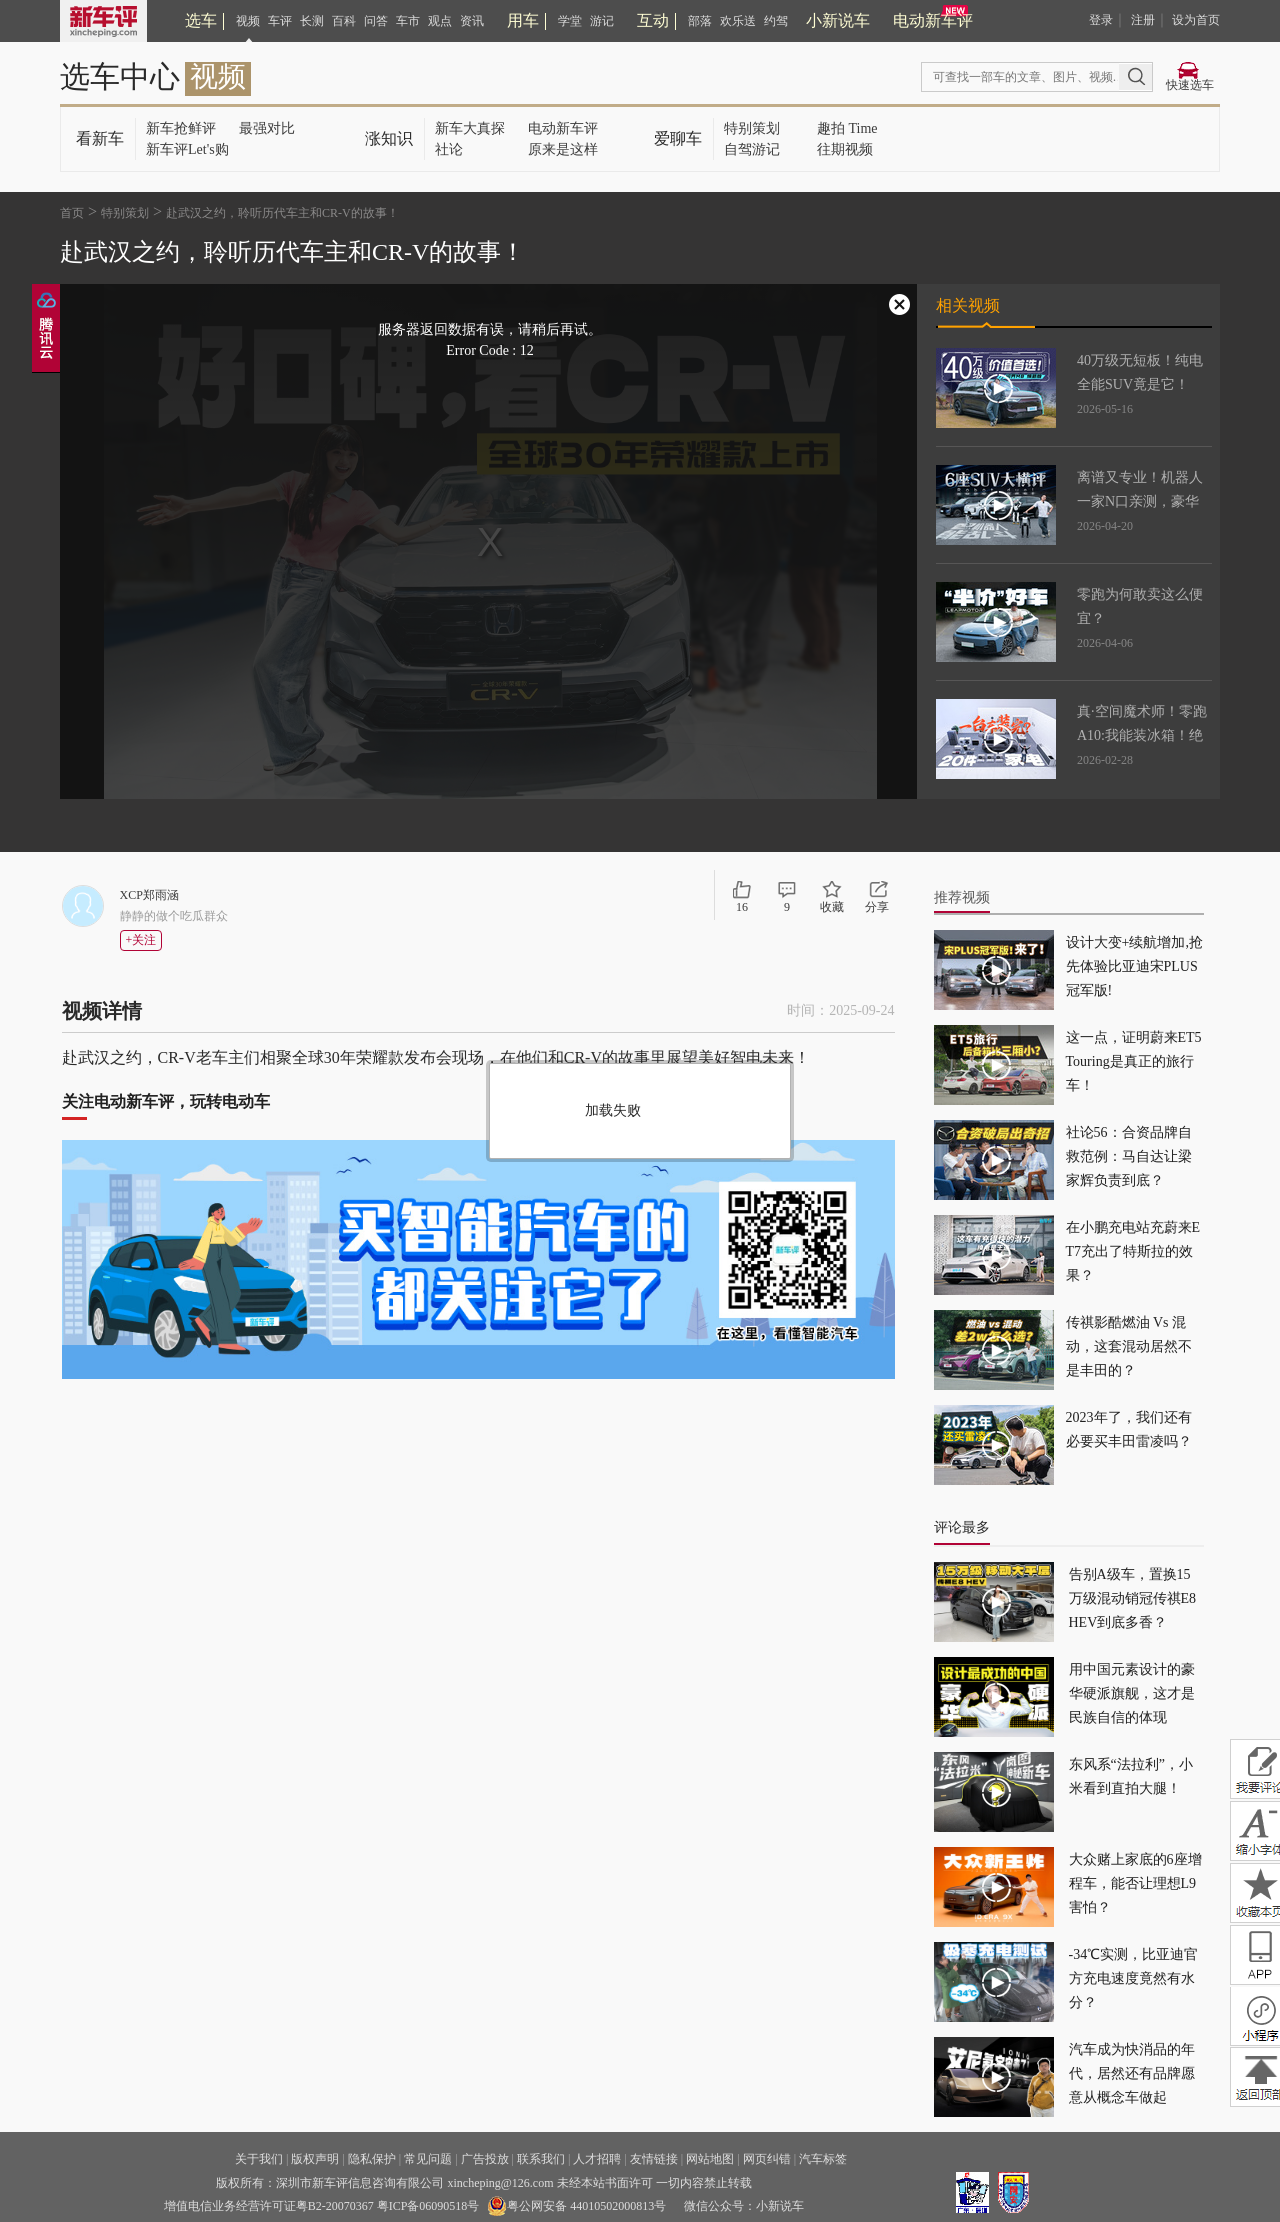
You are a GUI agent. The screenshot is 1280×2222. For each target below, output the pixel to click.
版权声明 (315, 2159)
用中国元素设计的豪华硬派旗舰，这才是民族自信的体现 (1132, 1693)
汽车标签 (823, 2159)
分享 (877, 907)
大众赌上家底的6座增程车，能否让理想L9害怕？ (1135, 1883)
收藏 (832, 907)
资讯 (472, 21)
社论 (449, 149)
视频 (248, 21)
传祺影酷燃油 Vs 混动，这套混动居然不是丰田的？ (1129, 1346)
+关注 (141, 940)
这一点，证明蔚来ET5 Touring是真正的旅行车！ (1134, 1061)
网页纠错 (767, 2159)
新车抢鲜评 (181, 128)
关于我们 (259, 2159)
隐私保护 (372, 2159)
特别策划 (752, 128)
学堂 (570, 21)
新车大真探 (470, 128)
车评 (280, 21)
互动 (653, 20)
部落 (700, 21)
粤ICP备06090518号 (428, 2206)
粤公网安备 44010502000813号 (576, 2206)
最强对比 (267, 128)
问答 (376, 21)
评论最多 (962, 1527)
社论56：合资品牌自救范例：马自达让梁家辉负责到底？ (1129, 1156)
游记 (602, 21)
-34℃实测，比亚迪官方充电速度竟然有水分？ (1134, 1978)
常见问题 (428, 2159)
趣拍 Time (847, 128)
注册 (1143, 20)
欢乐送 (738, 21)
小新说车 (838, 20)
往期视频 (845, 149)
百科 (344, 21)
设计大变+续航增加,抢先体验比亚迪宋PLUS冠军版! (1134, 966)
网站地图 (710, 2159)
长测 (312, 21)
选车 (201, 20)
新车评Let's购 (187, 149)
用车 (523, 20)
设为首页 (1196, 20)
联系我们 (541, 2159)
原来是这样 (563, 149)
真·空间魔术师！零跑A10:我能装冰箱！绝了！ (1142, 735)
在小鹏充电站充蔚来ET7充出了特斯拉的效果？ (1133, 1251)
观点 (440, 21)
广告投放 (485, 2159)
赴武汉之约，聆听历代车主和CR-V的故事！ (282, 213)
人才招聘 (597, 2159)
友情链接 (654, 2159)
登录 (1101, 20)
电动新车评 (933, 20)
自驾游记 (752, 149)
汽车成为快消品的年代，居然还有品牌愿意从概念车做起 (1132, 2073)
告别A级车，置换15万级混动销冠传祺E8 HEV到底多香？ (1133, 1598)
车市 (408, 21)
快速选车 (1190, 85)
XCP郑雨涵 (149, 895)
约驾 (776, 21)
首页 (72, 213)
